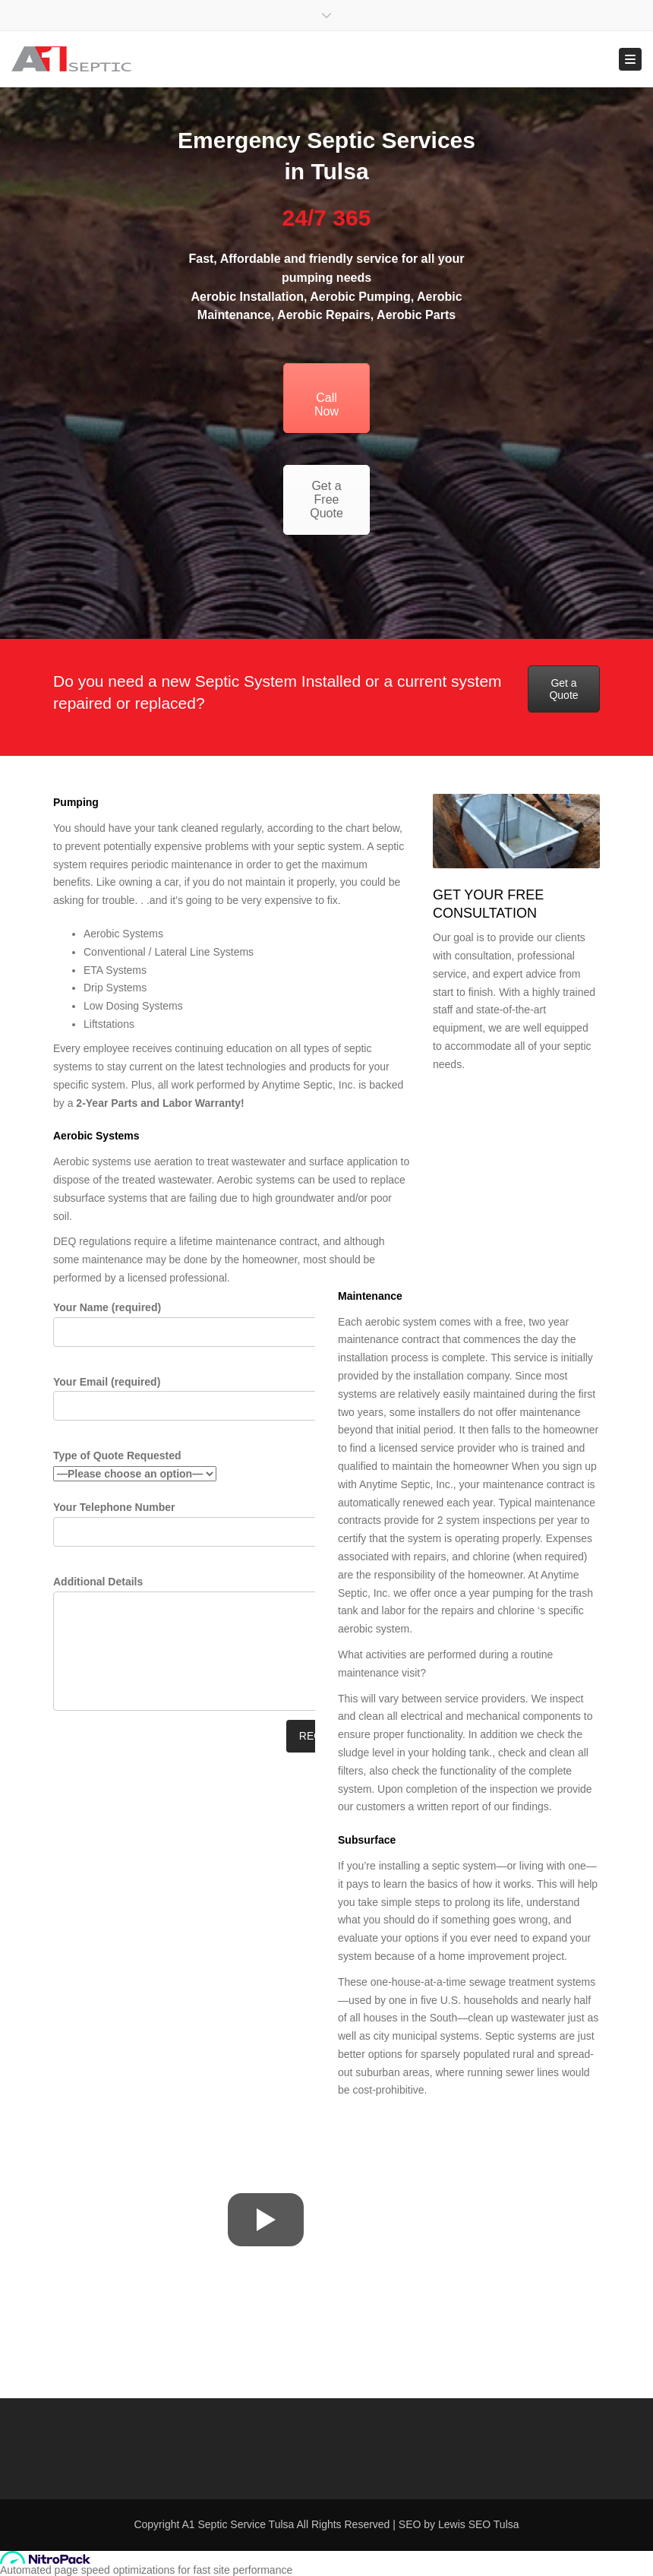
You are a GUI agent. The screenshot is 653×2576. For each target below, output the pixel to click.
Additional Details (210, 1646)
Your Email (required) (208, 1404)
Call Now (326, 398)
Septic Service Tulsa (246, 2524)
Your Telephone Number (208, 1529)
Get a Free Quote (326, 499)
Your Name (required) (208, 1329)
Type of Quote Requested (134, 1466)
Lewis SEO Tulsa (478, 2524)
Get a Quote (563, 689)
